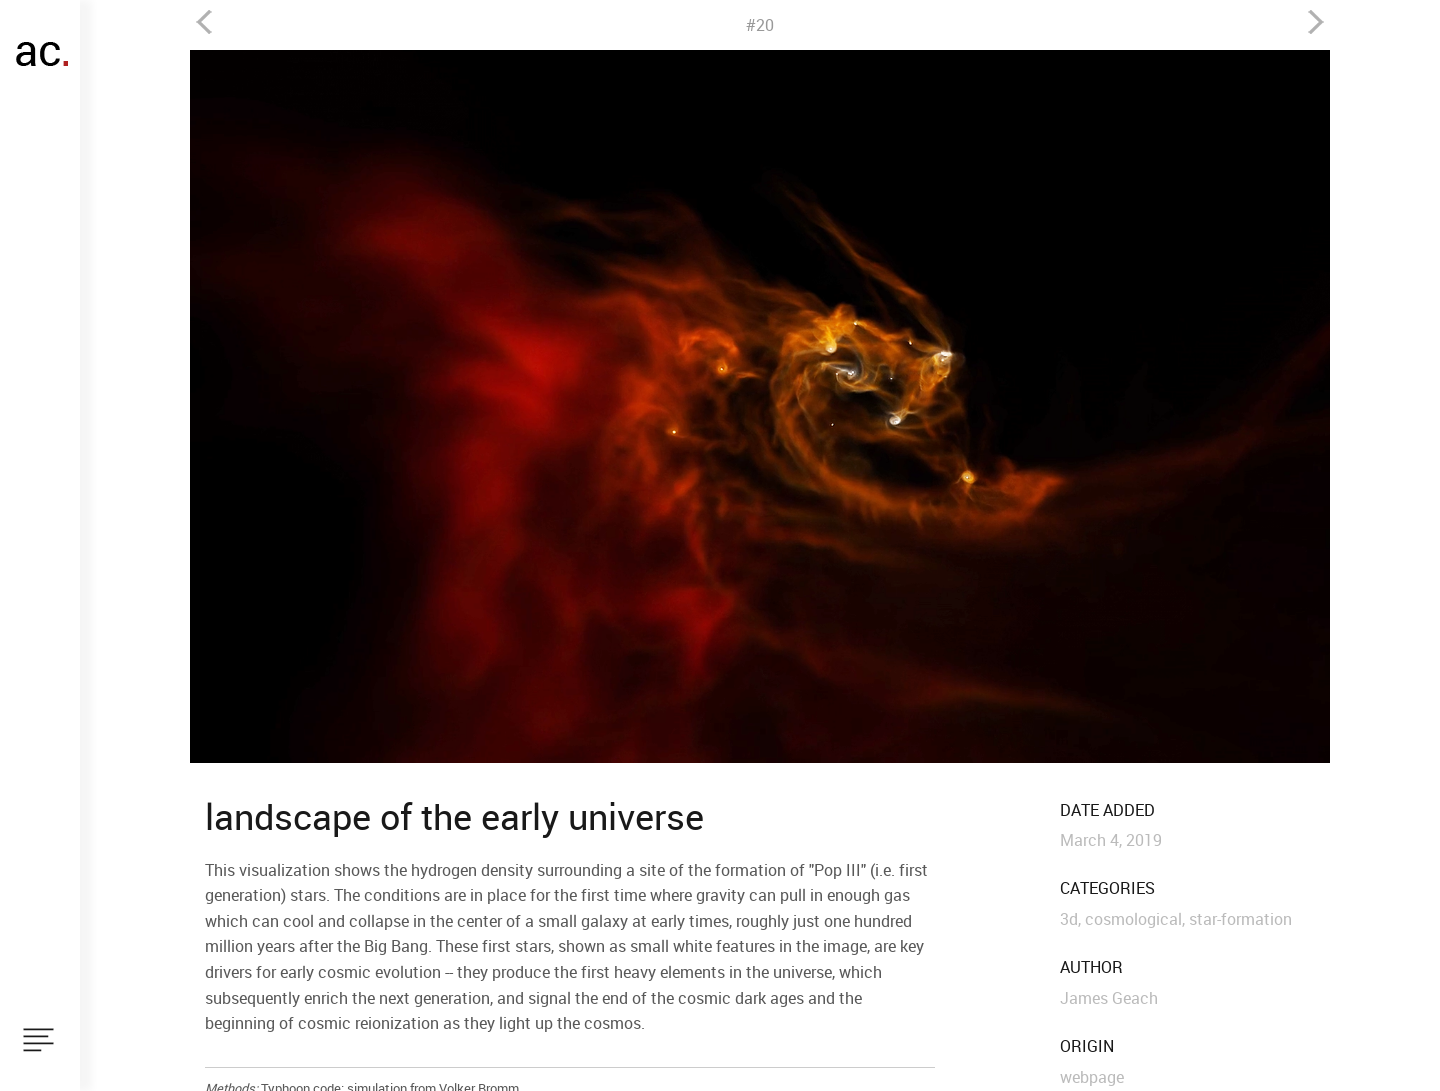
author (1091, 967)
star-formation (1240, 919)
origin (1087, 1046)
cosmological (1133, 919)
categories (1107, 888)
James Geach (1109, 998)
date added (1107, 810)
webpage (1092, 1077)
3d (1069, 919)
